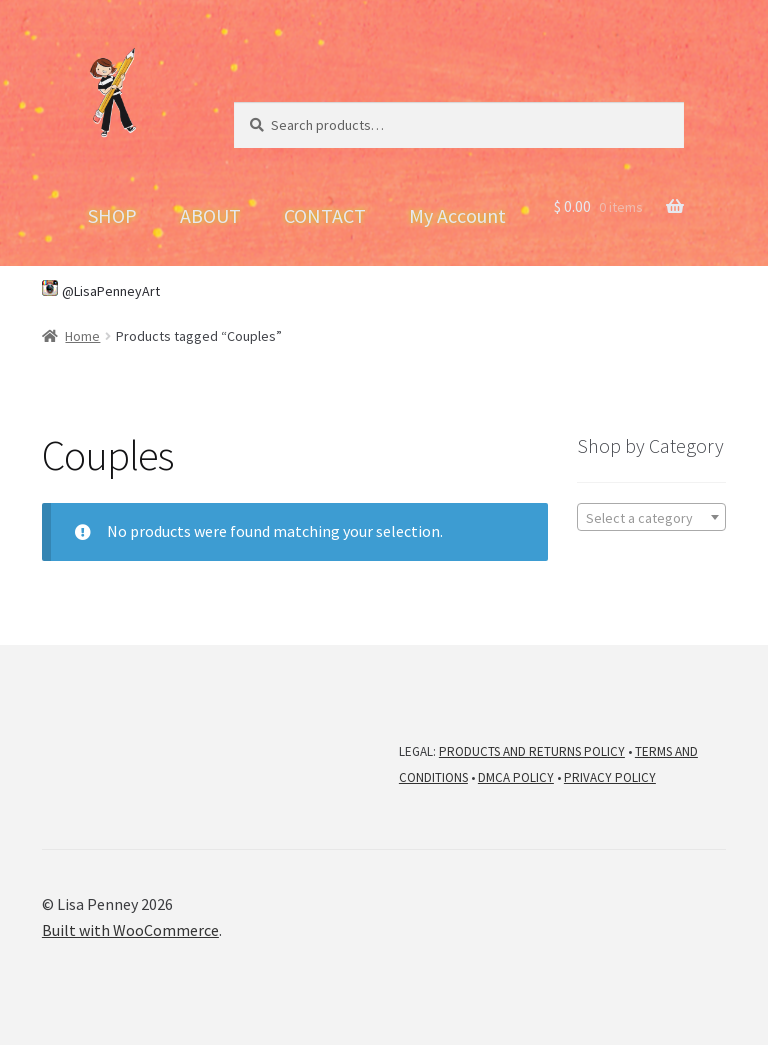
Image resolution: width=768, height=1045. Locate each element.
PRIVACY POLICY (610, 777)
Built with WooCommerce (130, 930)
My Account (457, 215)
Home (82, 336)
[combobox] (651, 517)
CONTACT (325, 215)
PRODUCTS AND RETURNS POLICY (532, 751)
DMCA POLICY (516, 777)
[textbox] (651, 518)
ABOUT (210, 215)
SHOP (112, 215)
